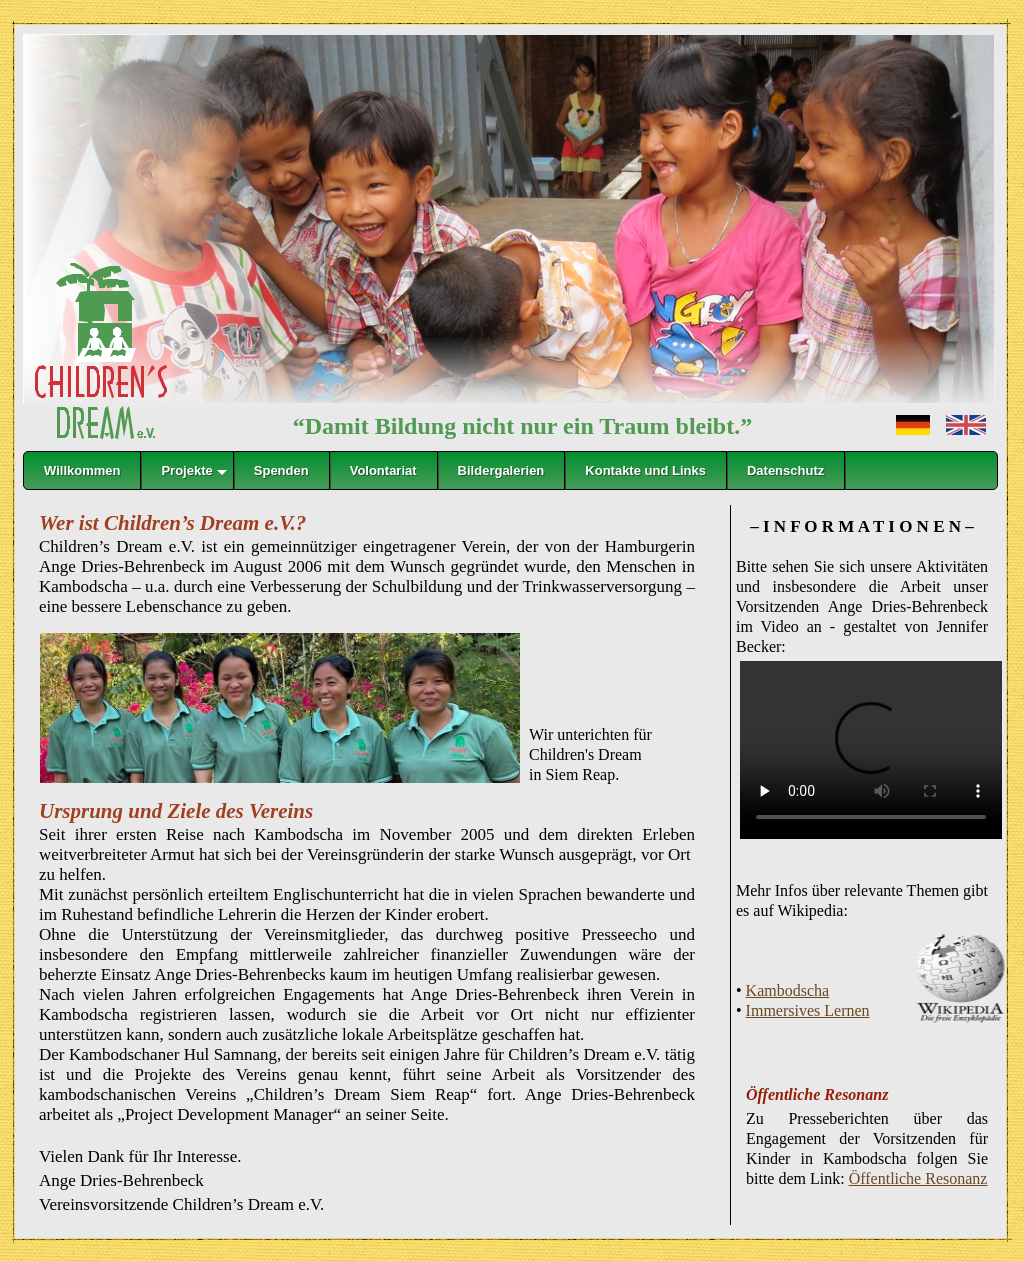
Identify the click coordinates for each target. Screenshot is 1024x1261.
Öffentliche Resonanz (918, 1178)
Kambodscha (788, 990)
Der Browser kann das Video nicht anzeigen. (871, 750)
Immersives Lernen (808, 1010)
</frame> (510, 538)
